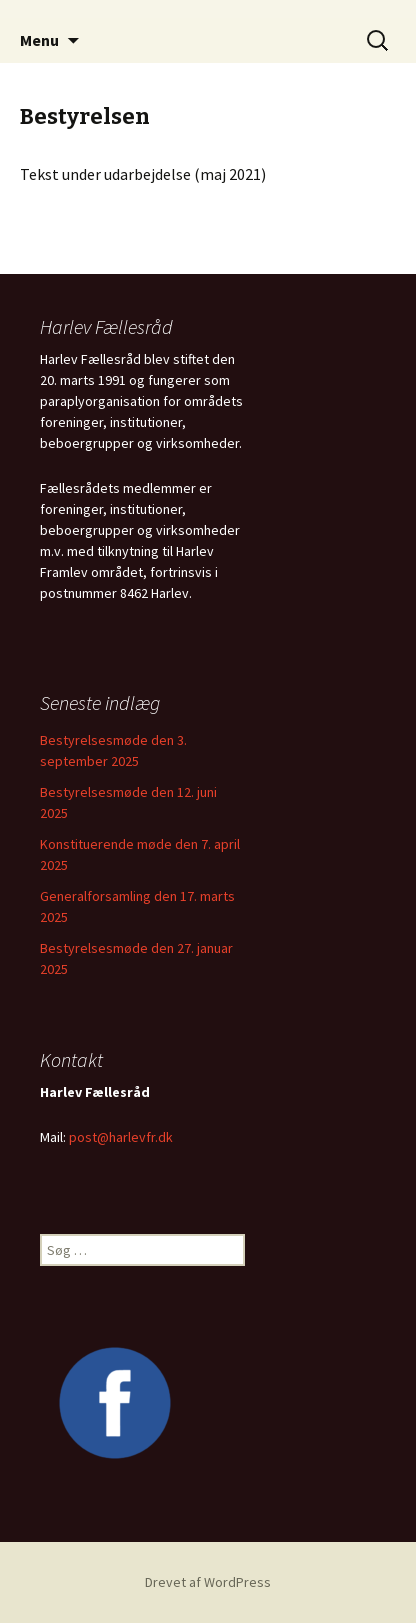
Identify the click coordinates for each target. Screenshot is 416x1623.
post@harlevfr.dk (121, 1137)
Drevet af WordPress (208, 1582)
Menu (39, 40)
